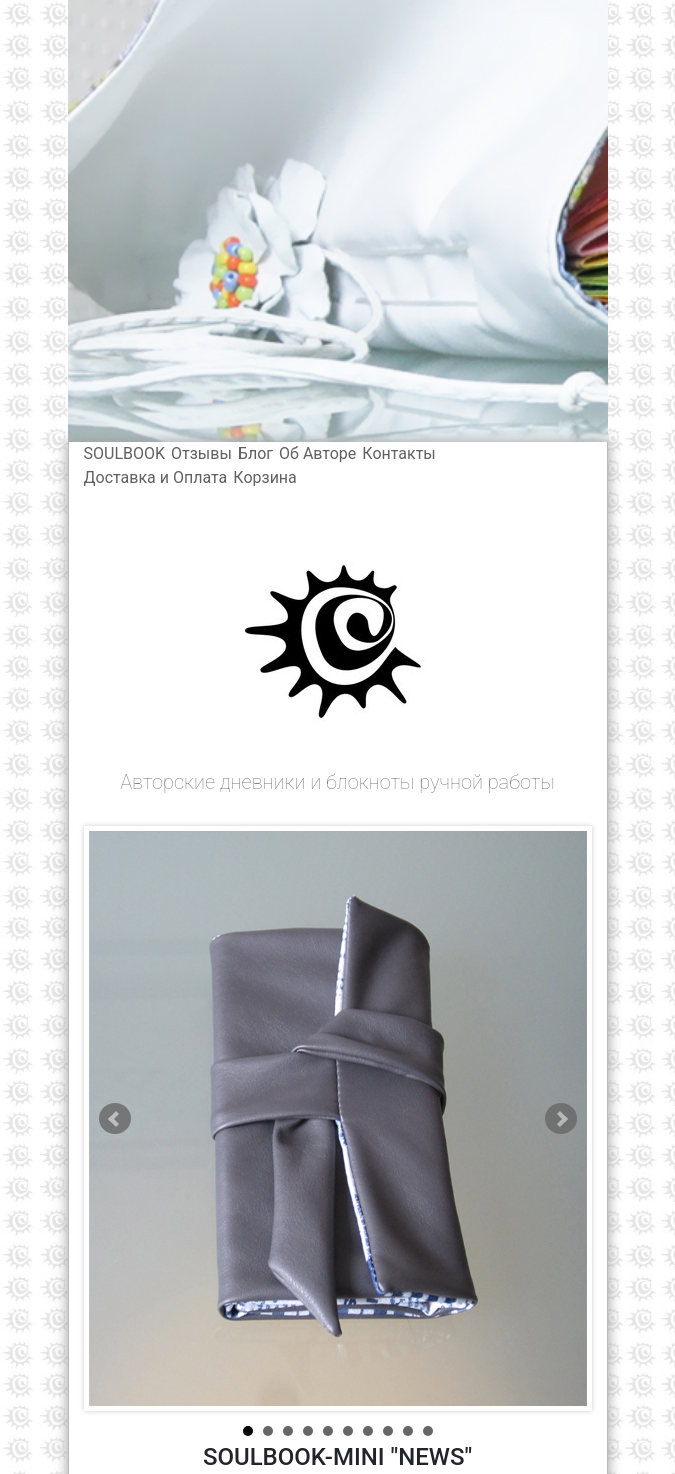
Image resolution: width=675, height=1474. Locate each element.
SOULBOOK (125, 453)
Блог (255, 453)
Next (561, 1119)
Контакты (398, 453)
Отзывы (201, 453)
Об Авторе (317, 453)
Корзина (264, 477)
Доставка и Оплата (156, 477)
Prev (115, 1119)
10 (428, 1431)
